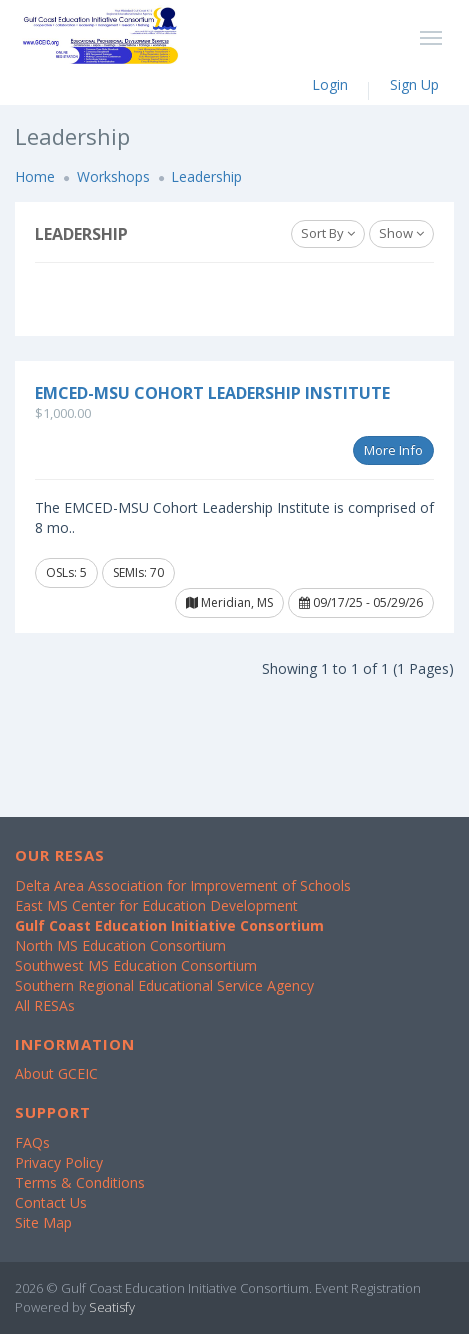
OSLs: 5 (66, 572)
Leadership (206, 176)
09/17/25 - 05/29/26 (361, 602)
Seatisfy (112, 1307)
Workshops (113, 176)
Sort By (328, 233)
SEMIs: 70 (138, 572)
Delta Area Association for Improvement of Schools (183, 885)
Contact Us (51, 1202)
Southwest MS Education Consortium (136, 965)
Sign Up (414, 84)
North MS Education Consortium (120, 945)
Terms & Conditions (80, 1182)
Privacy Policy (59, 1162)
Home (35, 176)
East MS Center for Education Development (156, 905)
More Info (393, 450)
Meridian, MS (229, 602)
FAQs (32, 1142)
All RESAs (45, 1005)
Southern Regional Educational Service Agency (164, 985)
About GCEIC (56, 1073)
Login (330, 84)
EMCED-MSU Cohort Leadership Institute (212, 393)
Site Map (43, 1222)
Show (401, 233)
